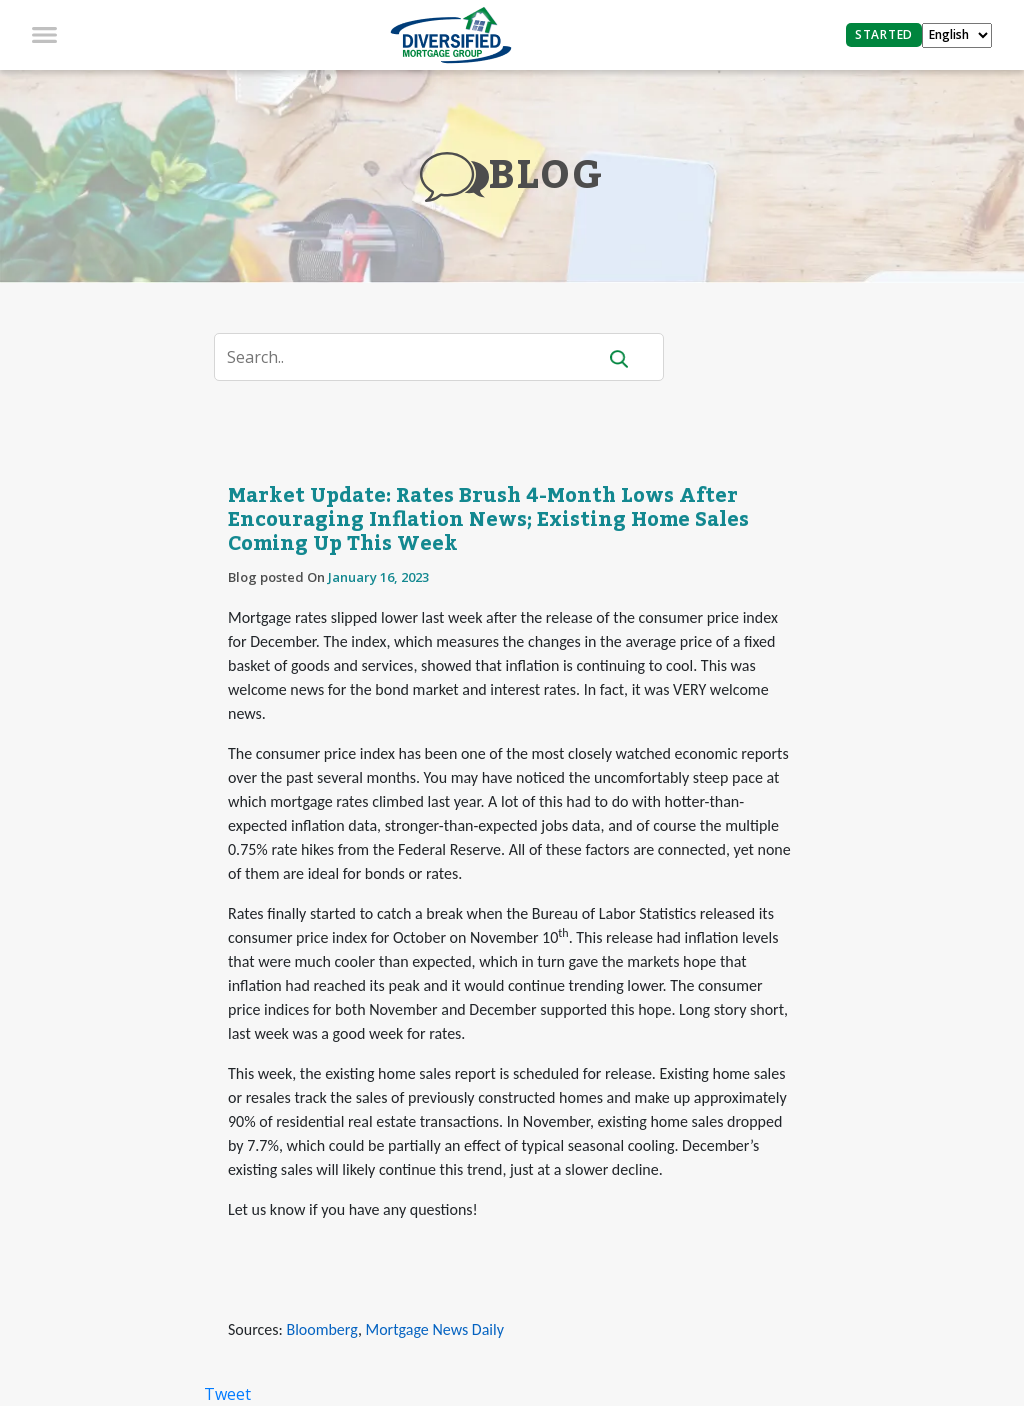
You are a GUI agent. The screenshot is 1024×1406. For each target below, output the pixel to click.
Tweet (227, 1394)
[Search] (417, 357)
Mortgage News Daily (435, 1329)
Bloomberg (321, 1329)
